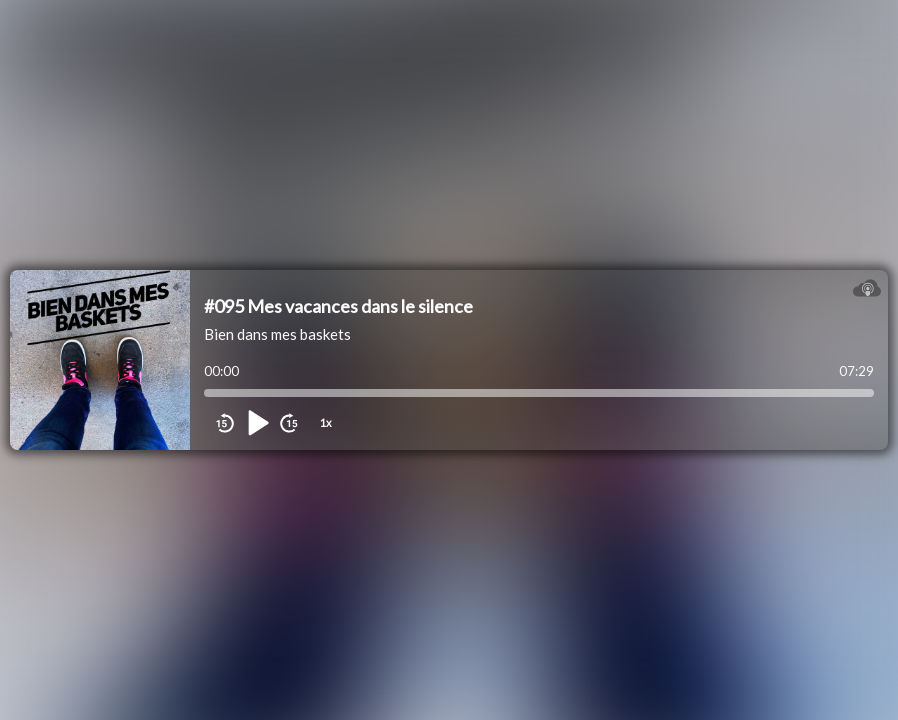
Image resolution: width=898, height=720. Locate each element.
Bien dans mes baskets (277, 334)
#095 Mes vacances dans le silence (338, 306)
